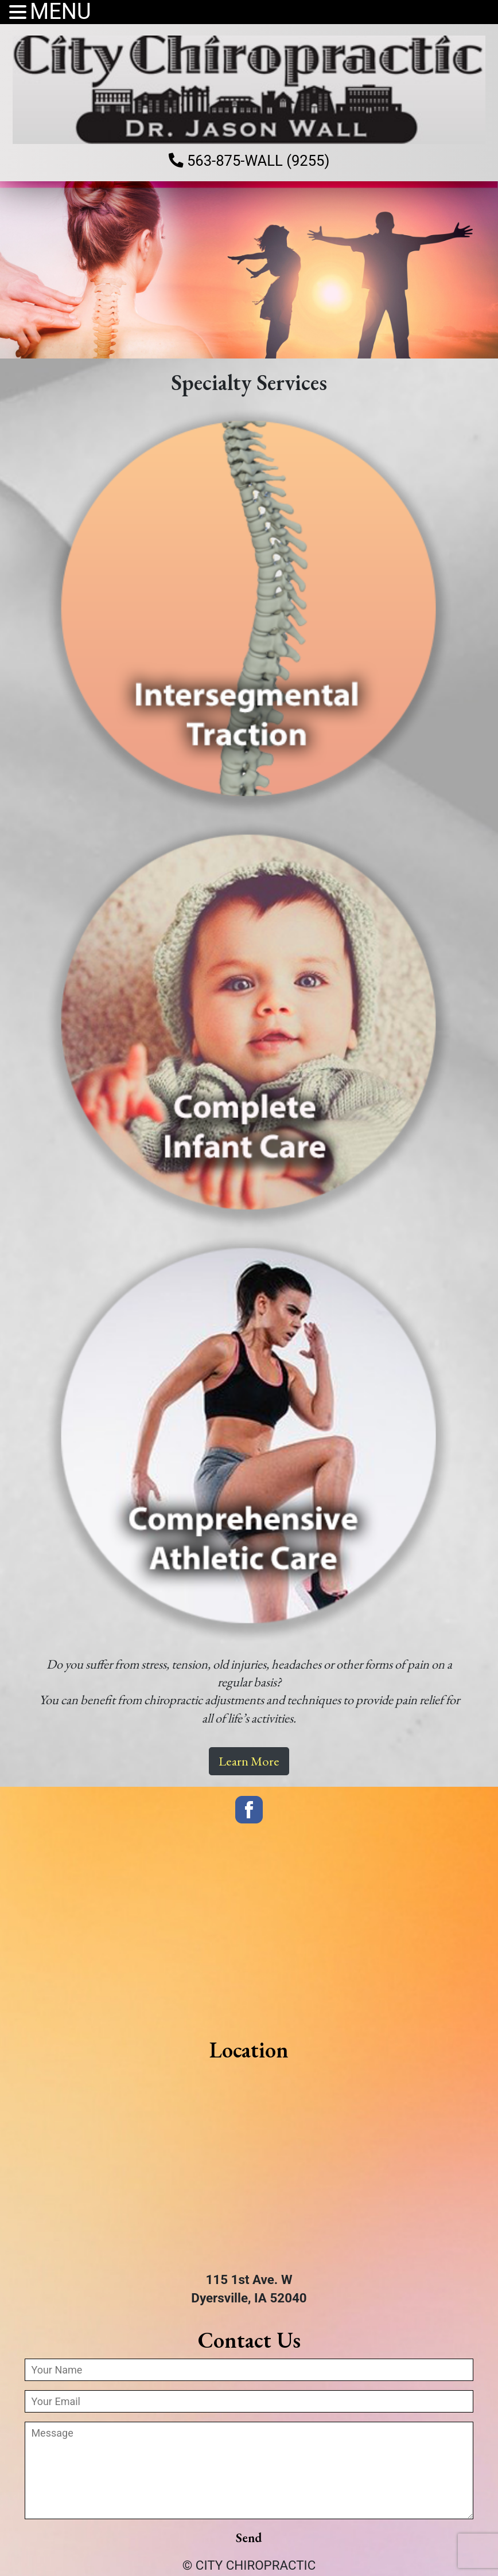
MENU (60, 12)
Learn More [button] (249, 1762)
